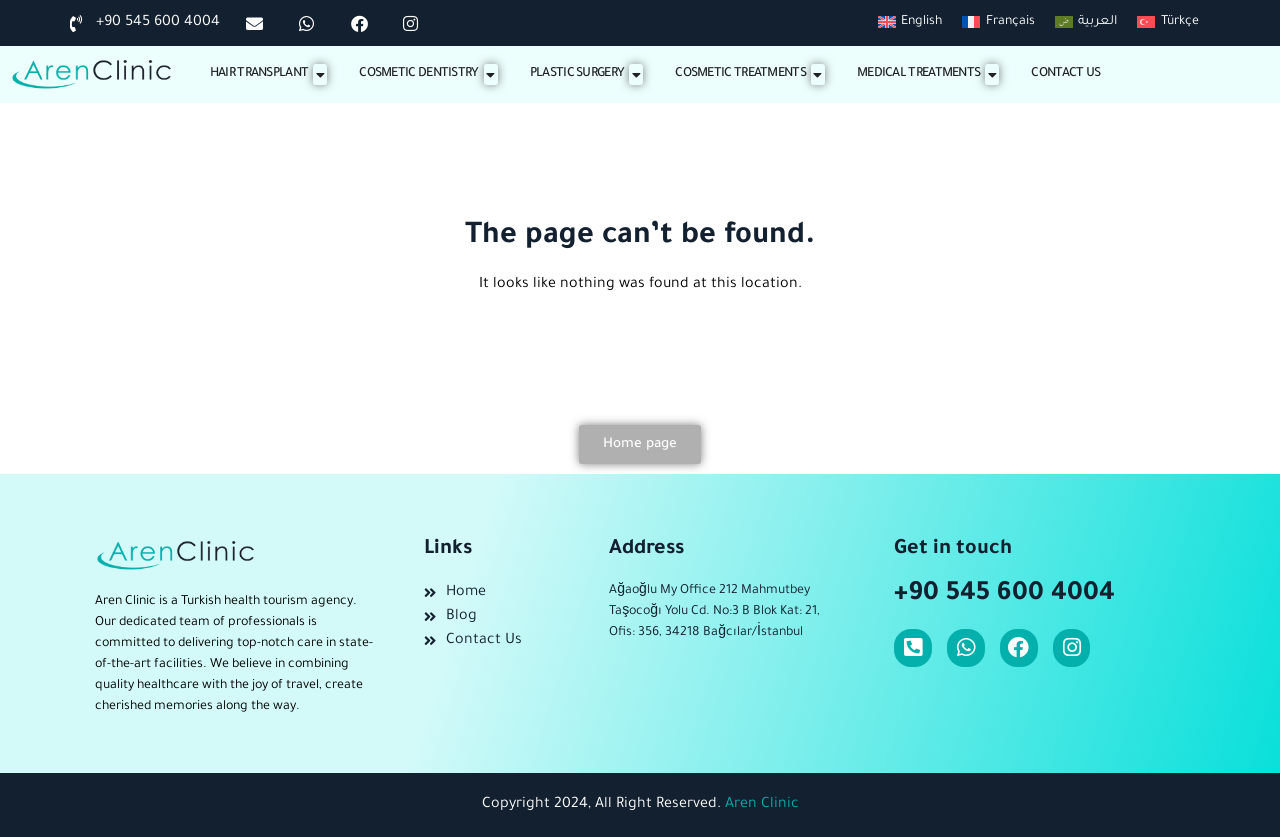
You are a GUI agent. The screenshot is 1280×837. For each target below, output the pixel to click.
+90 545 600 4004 (1004, 595)
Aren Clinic (762, 805)
